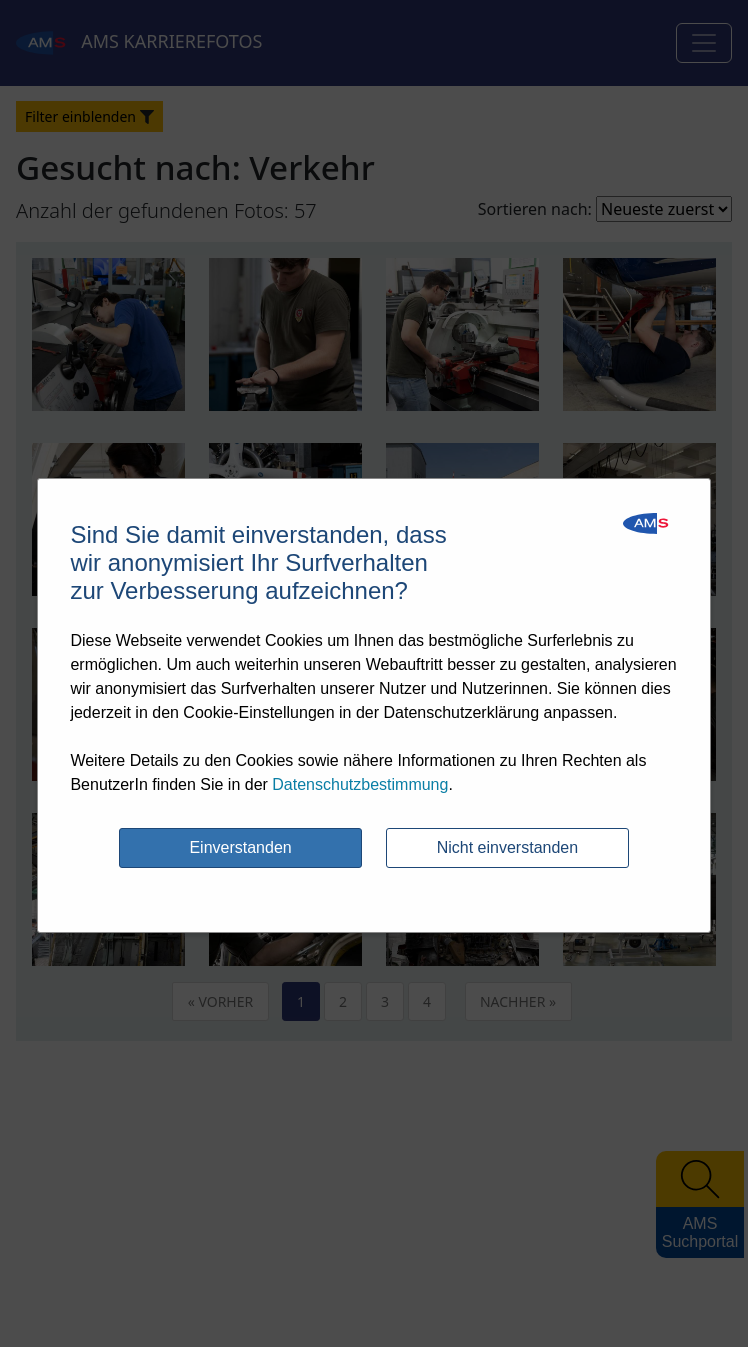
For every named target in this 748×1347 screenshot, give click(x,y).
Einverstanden (240, 847)
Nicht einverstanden (507, 847)
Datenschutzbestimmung (360, 784)
